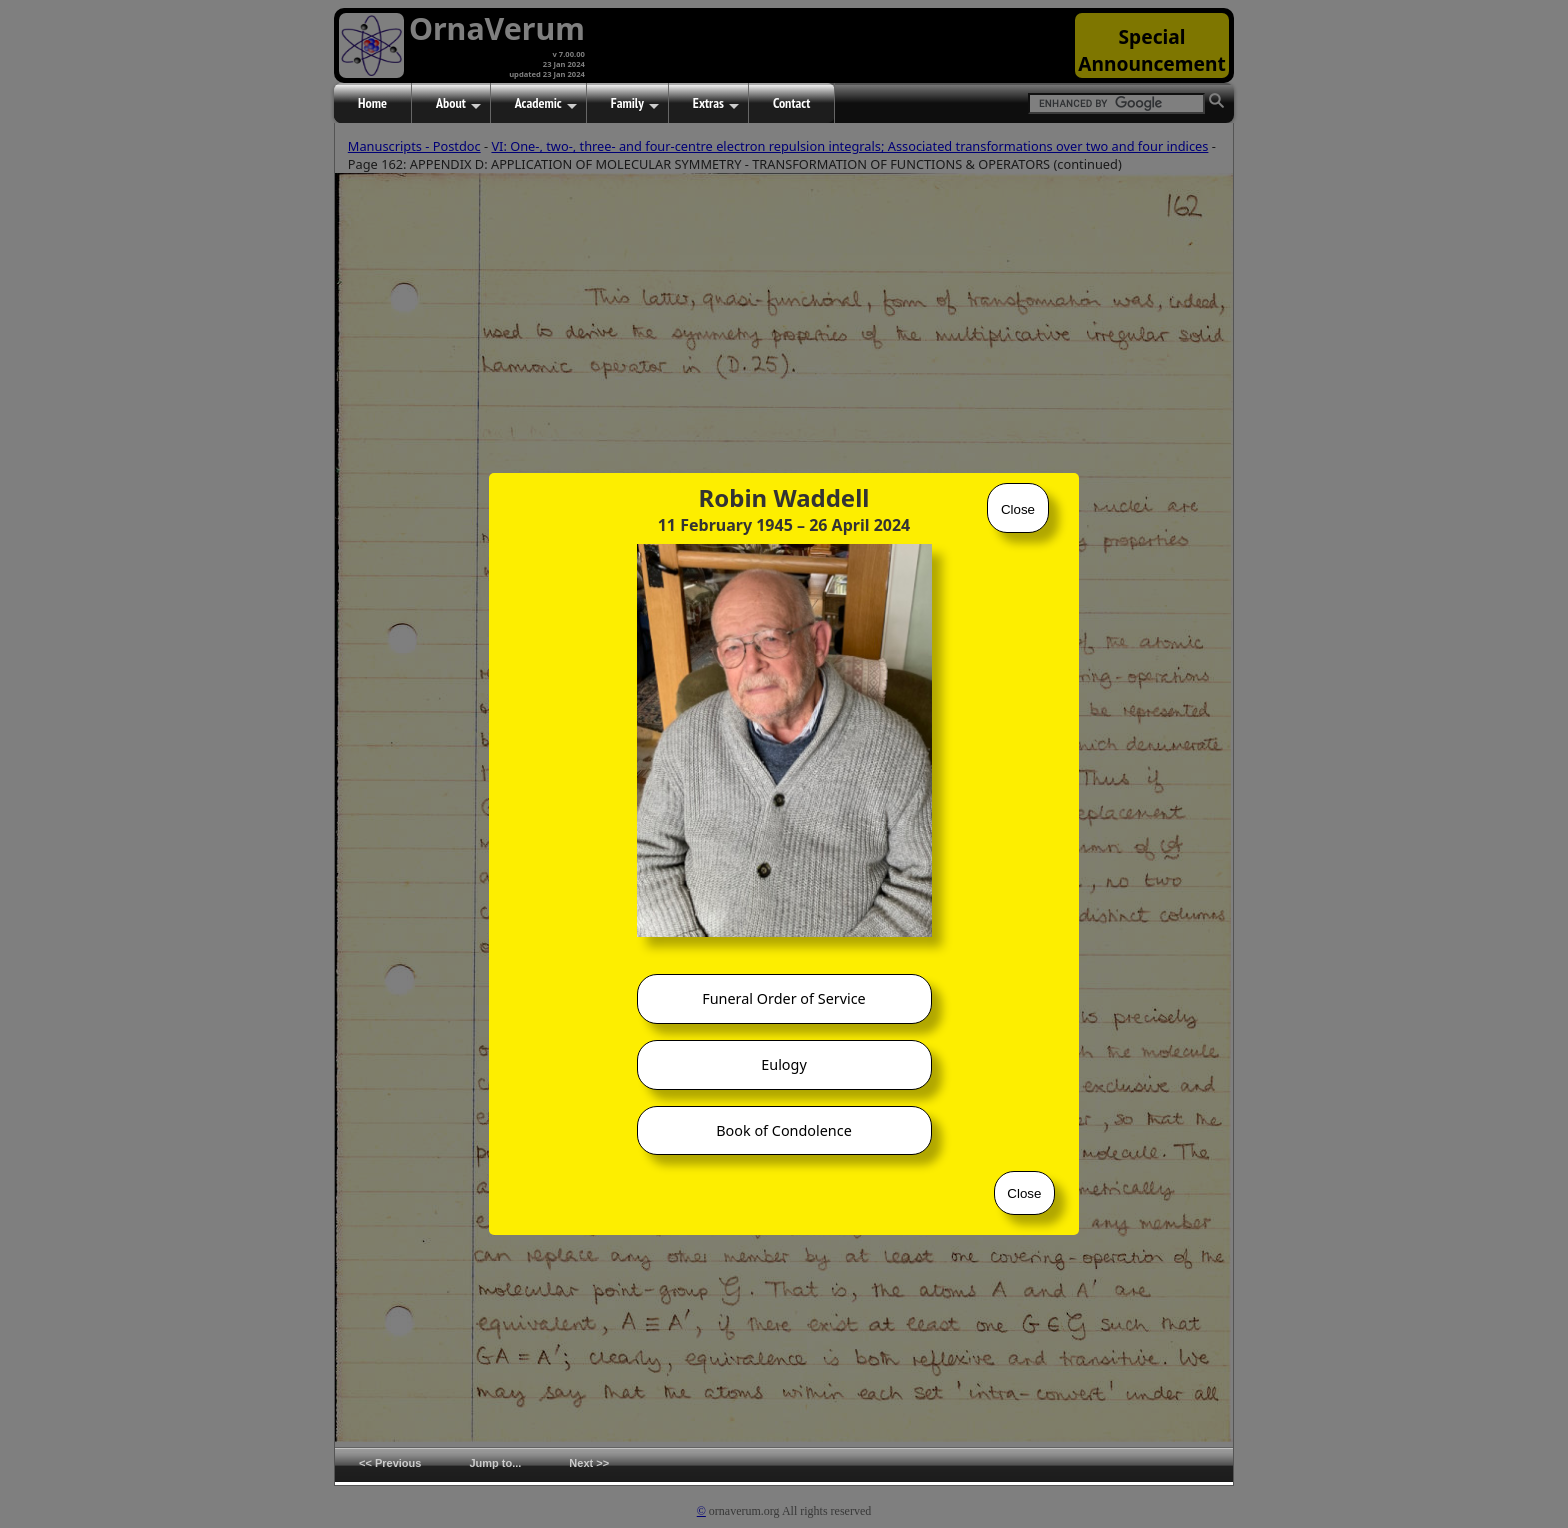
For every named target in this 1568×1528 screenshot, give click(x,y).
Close (1018, 509)
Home (372, 103)
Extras (716, 104)
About (458, 104)
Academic (546, 104)
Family (635, 104)
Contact (791, 103)
